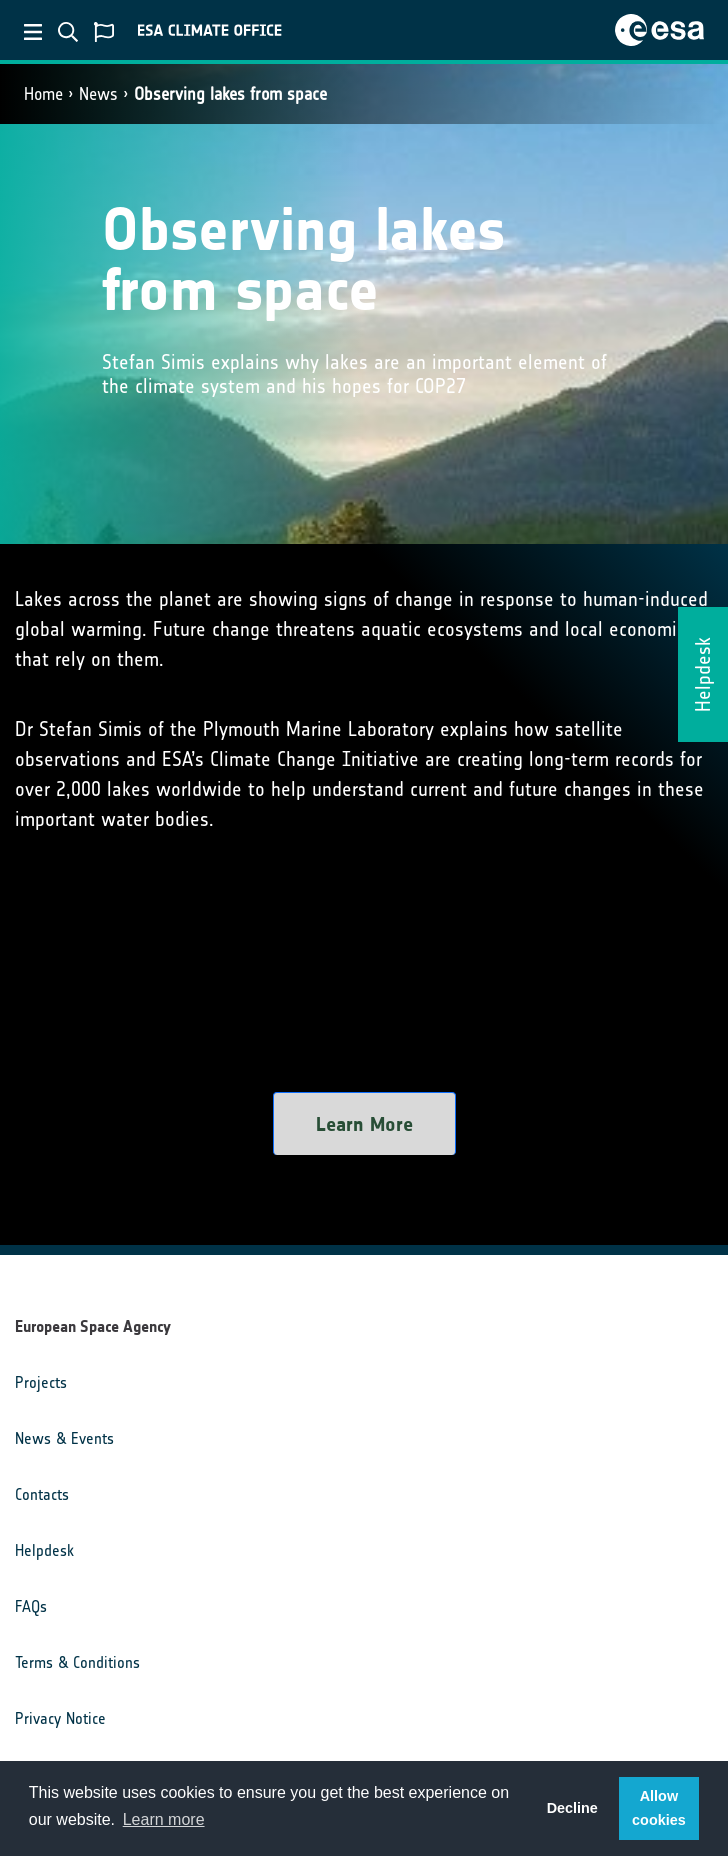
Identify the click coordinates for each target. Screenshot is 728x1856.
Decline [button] (572, 1808)
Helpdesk (44, 1550)
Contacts (42, 1494)
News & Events (64, 1438)
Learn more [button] (164, 1819)
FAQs (31, 1606)
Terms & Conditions (77, 1662)
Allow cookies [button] (659, 1808)
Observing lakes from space (230, 94)
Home (43, 94)
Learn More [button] (364, 1124)
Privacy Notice (60, 1718)
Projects (41, 1382)
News (98, 94)
